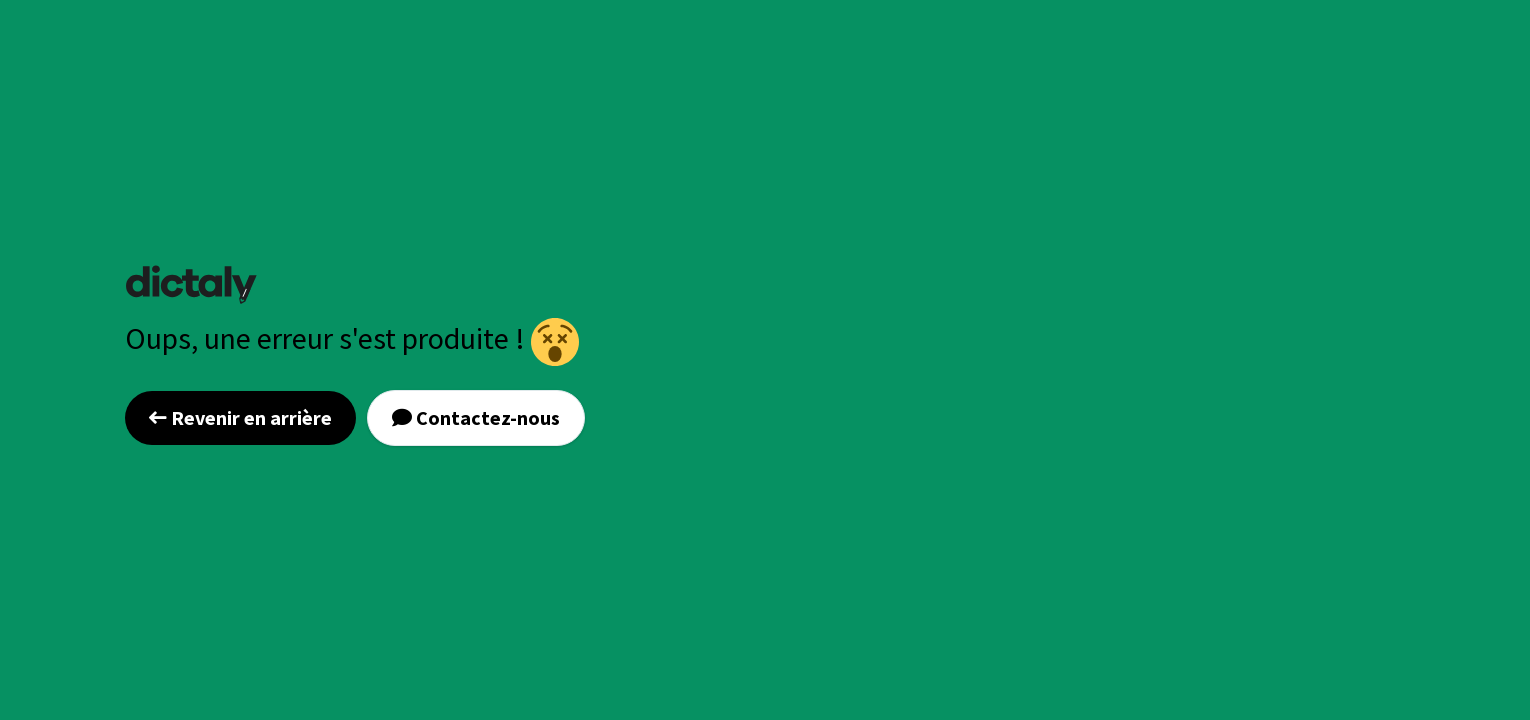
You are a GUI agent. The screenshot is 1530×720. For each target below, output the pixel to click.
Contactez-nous (476, 417)
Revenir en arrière (240, 417)
